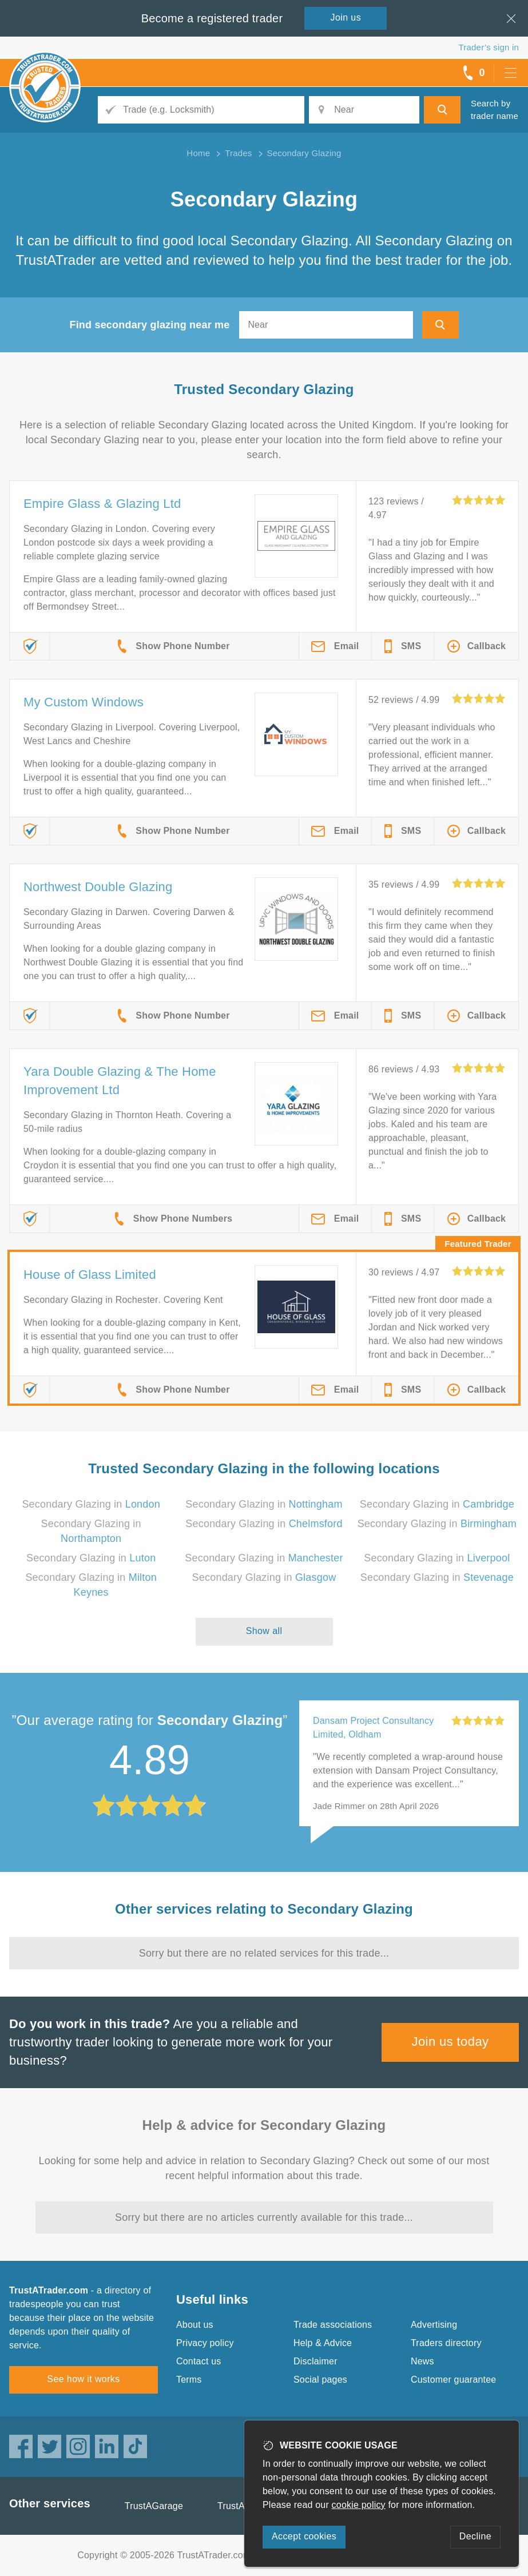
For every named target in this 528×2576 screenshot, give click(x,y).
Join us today (450, 2041)
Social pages (320, 2379)
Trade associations (332, 2324)
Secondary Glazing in (91, 1504)
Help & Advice (322, 2343)
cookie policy (359, 2505)
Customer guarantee (453, 2379)
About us (194, 2324)
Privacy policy (205, 2343)
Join (346, 17)
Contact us (198, 2361)
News (422, 2361)
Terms (189, 2379)
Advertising (434, 2324)
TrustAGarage (154, 2506)
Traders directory (446, 2343)
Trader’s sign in (489, 47)
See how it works (83, 2379)
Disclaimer (315, 2361)
